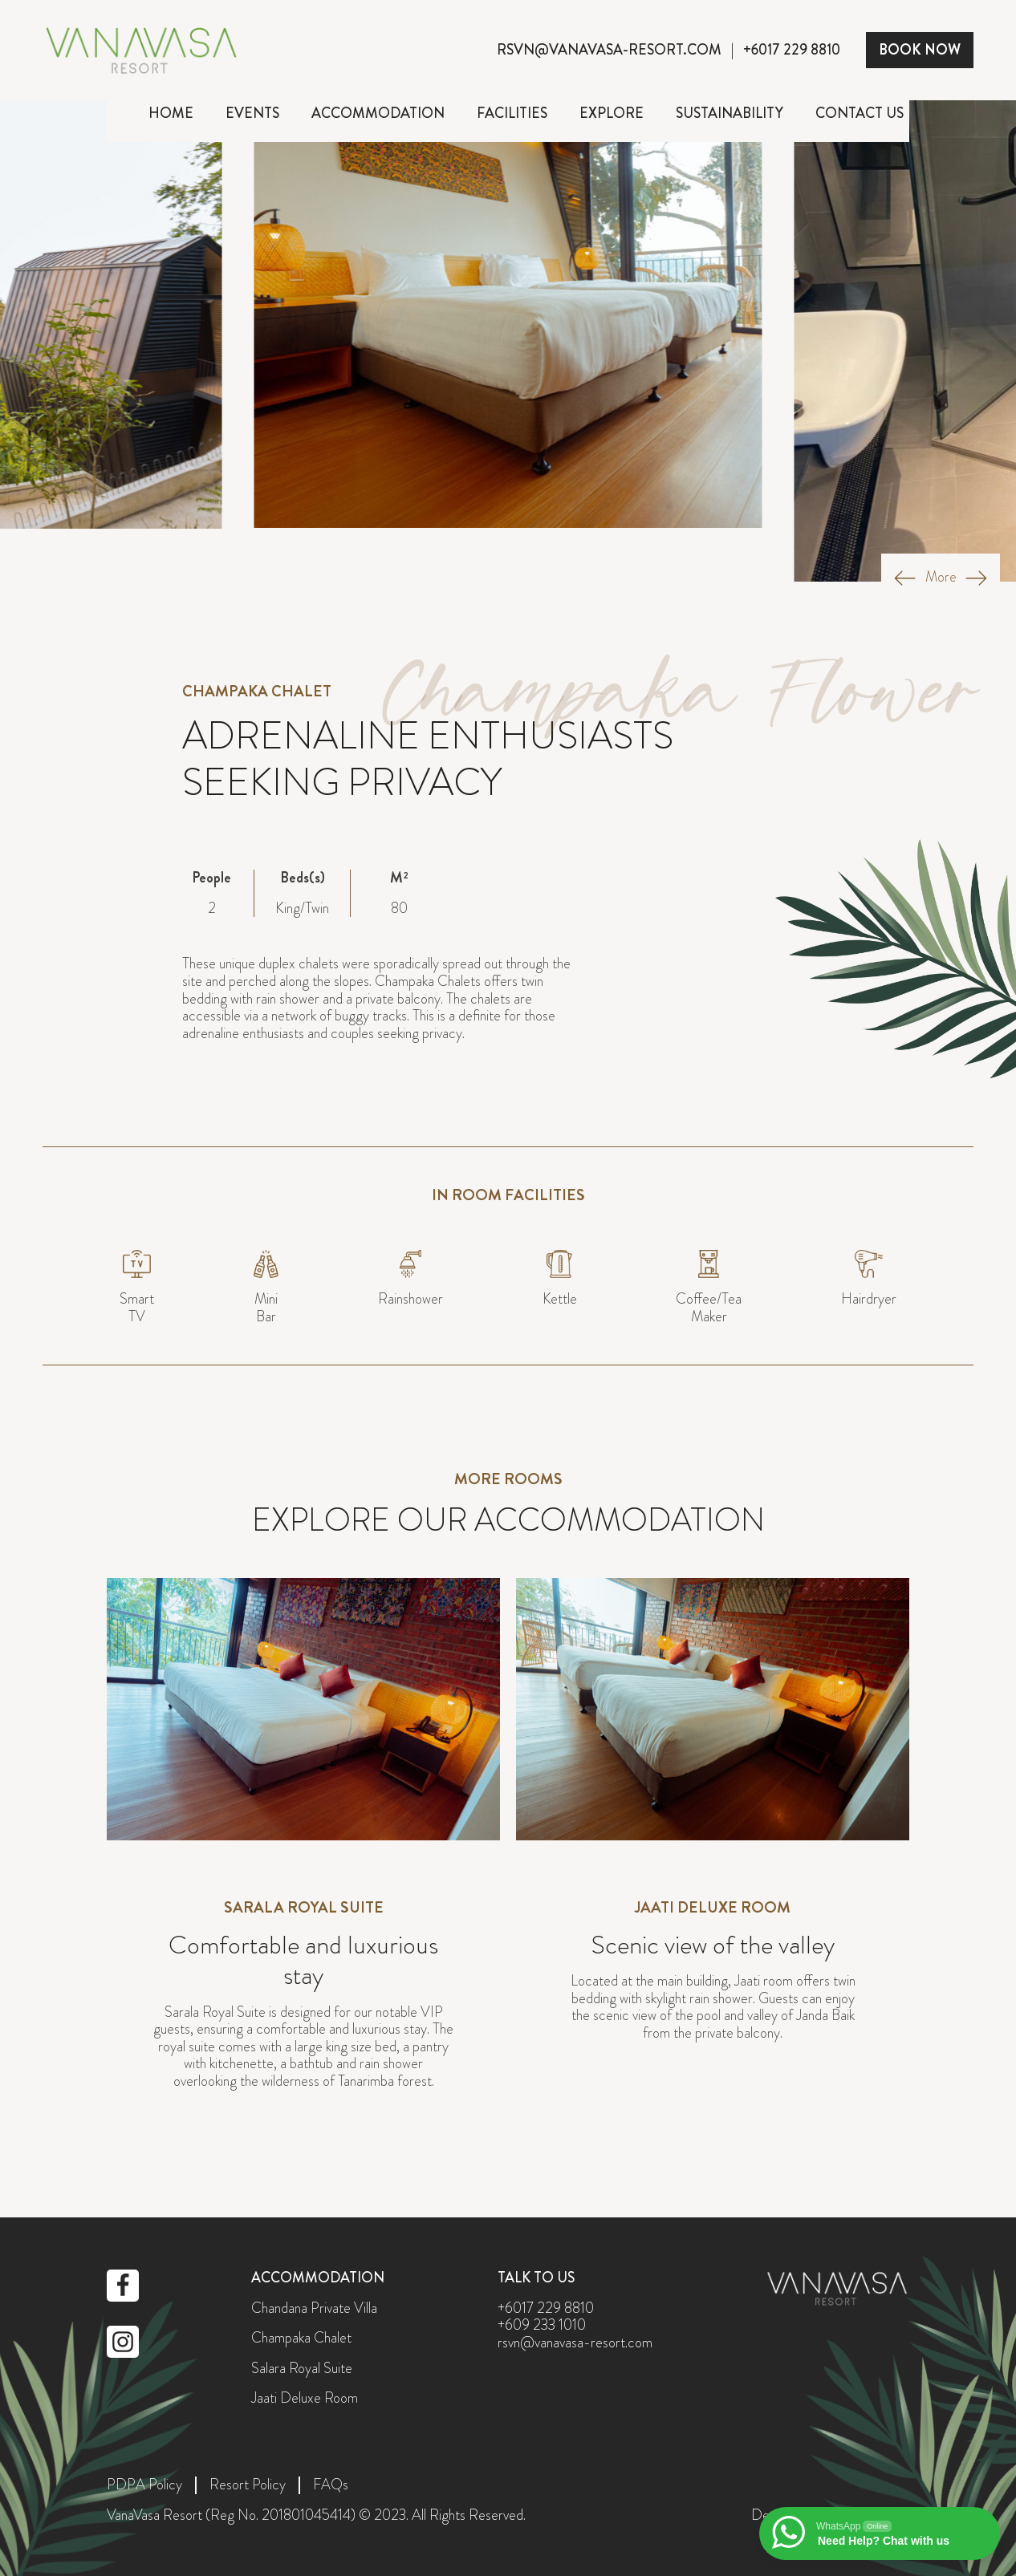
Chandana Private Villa (314, 2309)
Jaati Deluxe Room (304, 2399)
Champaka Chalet (301, 2338)
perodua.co (508, 2156)
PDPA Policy (144, 2485)
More (941, 577)
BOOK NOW (920, 49)
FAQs (330, 2485)
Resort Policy (247, 2485)
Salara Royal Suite (301, 2369)
